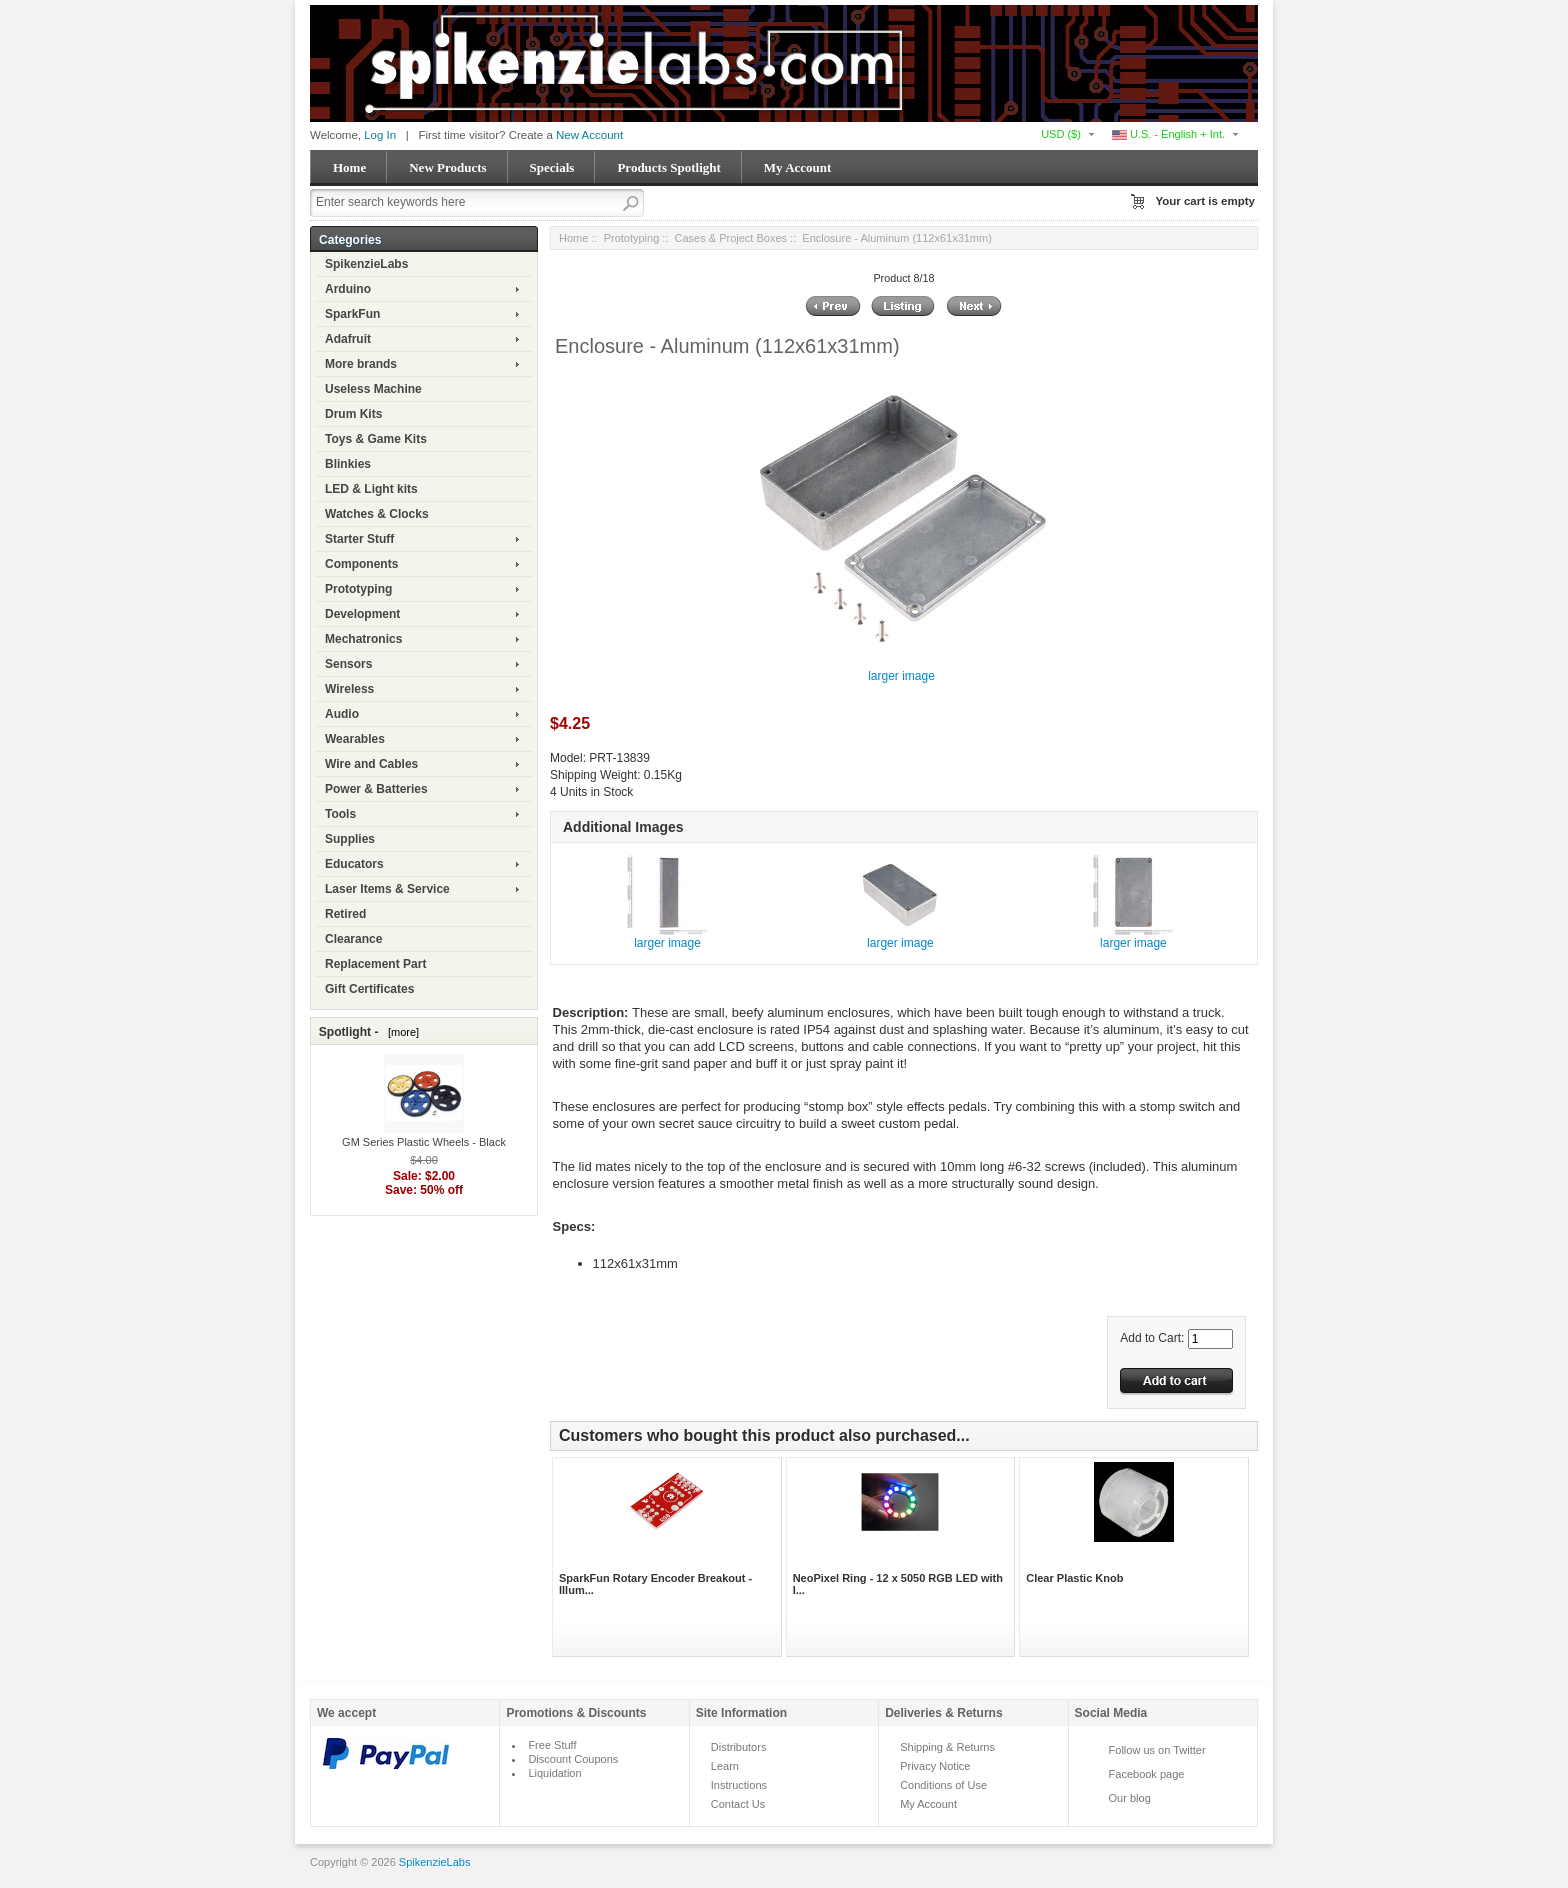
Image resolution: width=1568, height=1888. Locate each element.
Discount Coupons (573, 1759)
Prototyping (358, 589)
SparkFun (352, 314)
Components (361, 564)
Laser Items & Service (387, 889)
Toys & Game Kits (376, 439)
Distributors (739, 1747)
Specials (552, 167)
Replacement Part (375, 964)
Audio (342, 714)
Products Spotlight (668, 167)
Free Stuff (552, 1745)
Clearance (353, 939)
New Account (589, 135)
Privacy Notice (935, 1766)
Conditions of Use (943, 1785)
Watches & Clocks (377, 514)
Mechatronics (363, 639)
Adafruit (348, 339)
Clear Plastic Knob (1074, 1578)
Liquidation (554, 1773)
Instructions (739, 1785)
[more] (400, 1032)
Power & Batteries (376, 789)
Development (362, 614)
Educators (354, 864)
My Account (798, 167)
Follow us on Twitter (1157, 1750)
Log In (380, 135)
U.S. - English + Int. (1168, 134)
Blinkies (348, 464)
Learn (725, 1766)
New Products (447, 167)
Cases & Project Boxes (731, 238)
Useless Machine (373, 389)
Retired (345, 914)
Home (349, 167)
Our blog (1130, 1798)
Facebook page (1147, 1774)
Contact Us (738, 1804)
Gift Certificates (369, 989)
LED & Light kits (371, 489)
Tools (340, 814)
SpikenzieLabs (366, 264)
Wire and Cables (371, 764)
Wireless (349, 689)
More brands (361, 364)
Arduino (348, 289)
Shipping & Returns (947, 1747)
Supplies (350, 839)
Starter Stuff (359, 539)
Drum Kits (353, 414)
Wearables (355, 739)
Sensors (348, 664)
